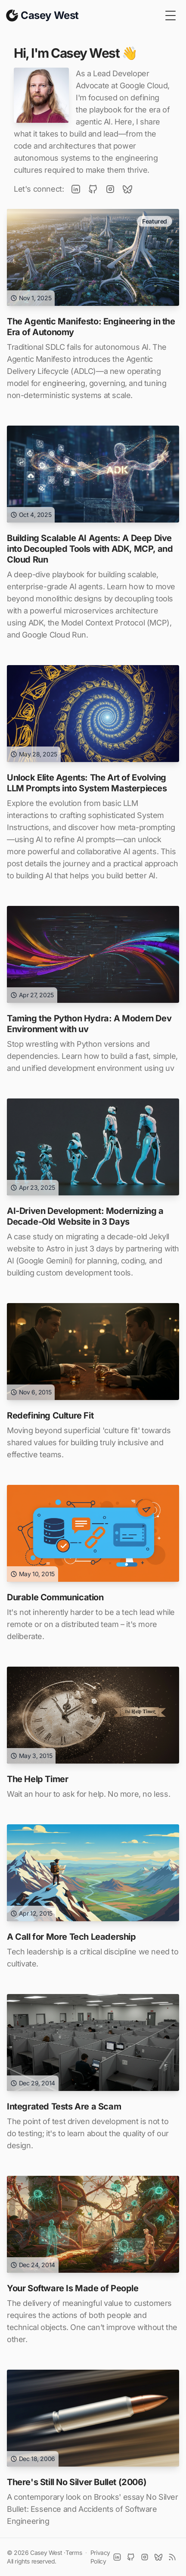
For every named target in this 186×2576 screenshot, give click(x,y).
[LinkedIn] (76, 189)
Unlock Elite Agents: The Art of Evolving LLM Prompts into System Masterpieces (87, 782)
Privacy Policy (100, 2557)
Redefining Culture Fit (50, 1415)
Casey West (46, 2552)
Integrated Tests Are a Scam (64, 2106)
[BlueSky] (127, 189)
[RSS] (172, 2557)
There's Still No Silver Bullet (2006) (76, 2482)
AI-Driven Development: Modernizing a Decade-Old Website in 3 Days (85, 1216)
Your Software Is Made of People (73, 2288)
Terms (73, 2552)
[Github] (131, 2557)
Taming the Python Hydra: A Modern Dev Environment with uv (89, 1023)
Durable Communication (55, 1597)
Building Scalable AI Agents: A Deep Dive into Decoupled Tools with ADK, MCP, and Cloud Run (90, 549)
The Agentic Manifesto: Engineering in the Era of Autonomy (91, 326)
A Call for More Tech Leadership (71, 1937)
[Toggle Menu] (170, 15)
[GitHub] (93, 189)
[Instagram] (110, 189)
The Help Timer (37, 1779)
